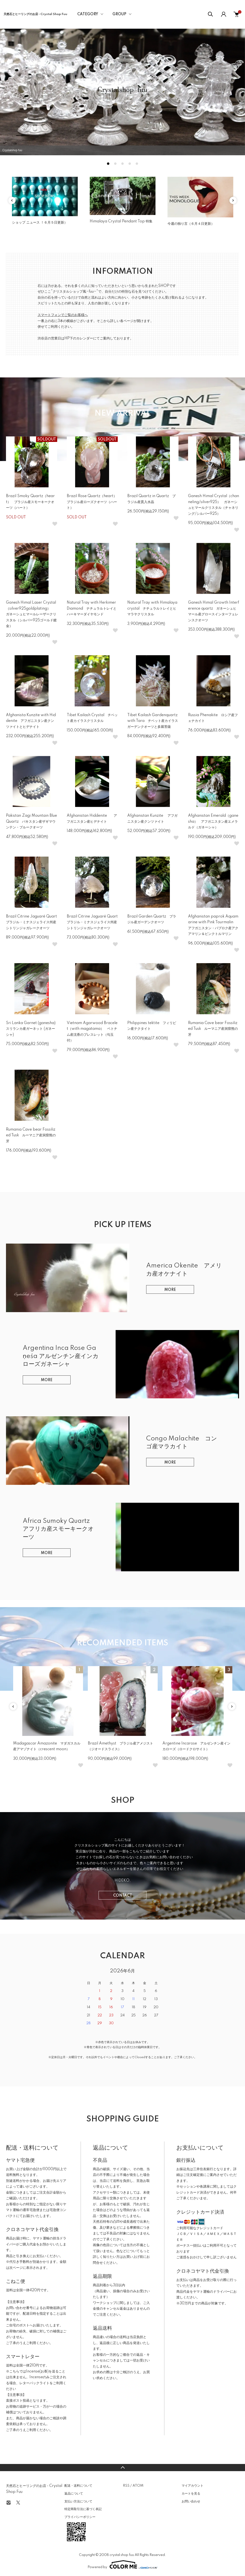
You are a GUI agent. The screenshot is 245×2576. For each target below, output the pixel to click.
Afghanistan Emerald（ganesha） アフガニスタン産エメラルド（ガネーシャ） (213, 821)
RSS (126, 2485)
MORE (170, 1290)
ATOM (138, 2485)
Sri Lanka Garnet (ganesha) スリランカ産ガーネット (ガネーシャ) (32, 1029)
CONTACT (122, 1896)
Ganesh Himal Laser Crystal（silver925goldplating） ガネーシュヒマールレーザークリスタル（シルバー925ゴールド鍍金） (31, 614)
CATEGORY (87, 14)
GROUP (119, 14)
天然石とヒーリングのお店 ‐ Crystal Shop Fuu (35, 14)
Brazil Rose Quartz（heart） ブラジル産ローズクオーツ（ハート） (93, 502)
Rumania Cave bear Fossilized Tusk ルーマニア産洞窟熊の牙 (213, 1029)
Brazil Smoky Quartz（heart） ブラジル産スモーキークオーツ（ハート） (30, 502)
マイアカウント (192, 2485)
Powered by (122, 2564)
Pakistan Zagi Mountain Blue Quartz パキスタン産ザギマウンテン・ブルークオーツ (31, 821)
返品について (73, 2493)
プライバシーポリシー (79, 2517)
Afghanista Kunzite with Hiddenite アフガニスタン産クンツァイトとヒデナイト (31, 721)
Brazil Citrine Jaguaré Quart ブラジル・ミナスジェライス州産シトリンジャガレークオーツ (33, 922)
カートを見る (191, 2493)
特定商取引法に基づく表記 (83, 2509)
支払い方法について (78, 2501)
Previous (12, 200)
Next (233, 200)
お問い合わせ (191, 2501)
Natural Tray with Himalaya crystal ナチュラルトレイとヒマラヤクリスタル (152, 608)
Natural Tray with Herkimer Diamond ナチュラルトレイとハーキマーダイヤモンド (92, 608)
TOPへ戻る (122, 2467)
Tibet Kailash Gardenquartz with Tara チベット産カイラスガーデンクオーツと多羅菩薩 (152, 721)
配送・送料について (78, 2485)
